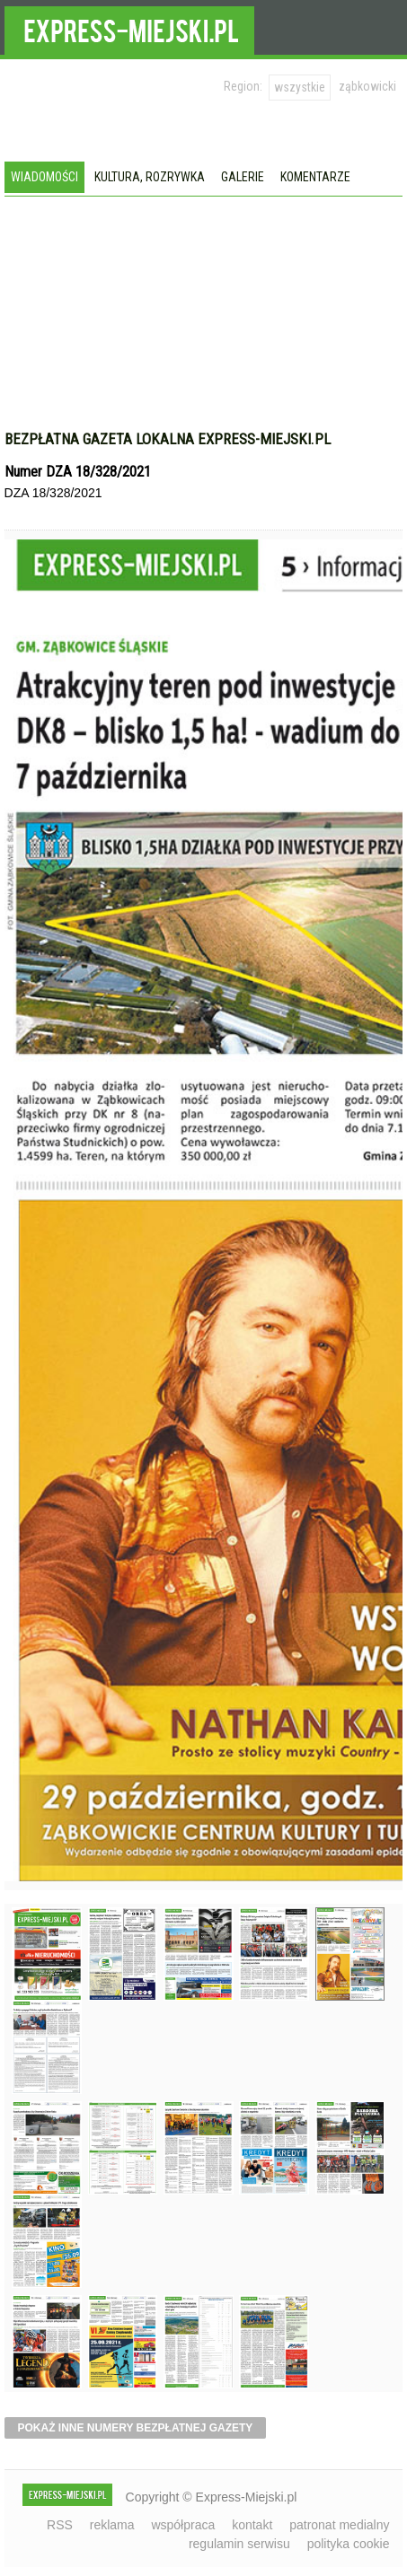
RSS (60, 2525)
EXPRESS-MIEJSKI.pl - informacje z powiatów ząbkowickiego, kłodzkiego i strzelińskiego (129, 28)
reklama (112, 2525)
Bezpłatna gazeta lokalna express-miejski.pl (167, 439)
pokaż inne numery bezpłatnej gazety (135, 2428)
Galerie (242, 177)
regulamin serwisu (239, 2544)
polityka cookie (348, 2544)
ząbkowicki (367, 86)
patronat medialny (339, 2525)
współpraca (183, 2525)
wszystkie (299, 87)
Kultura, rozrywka (149, 177)
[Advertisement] (203, 331)
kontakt (252, 2525)
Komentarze (315, 177)
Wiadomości (44, 177)
